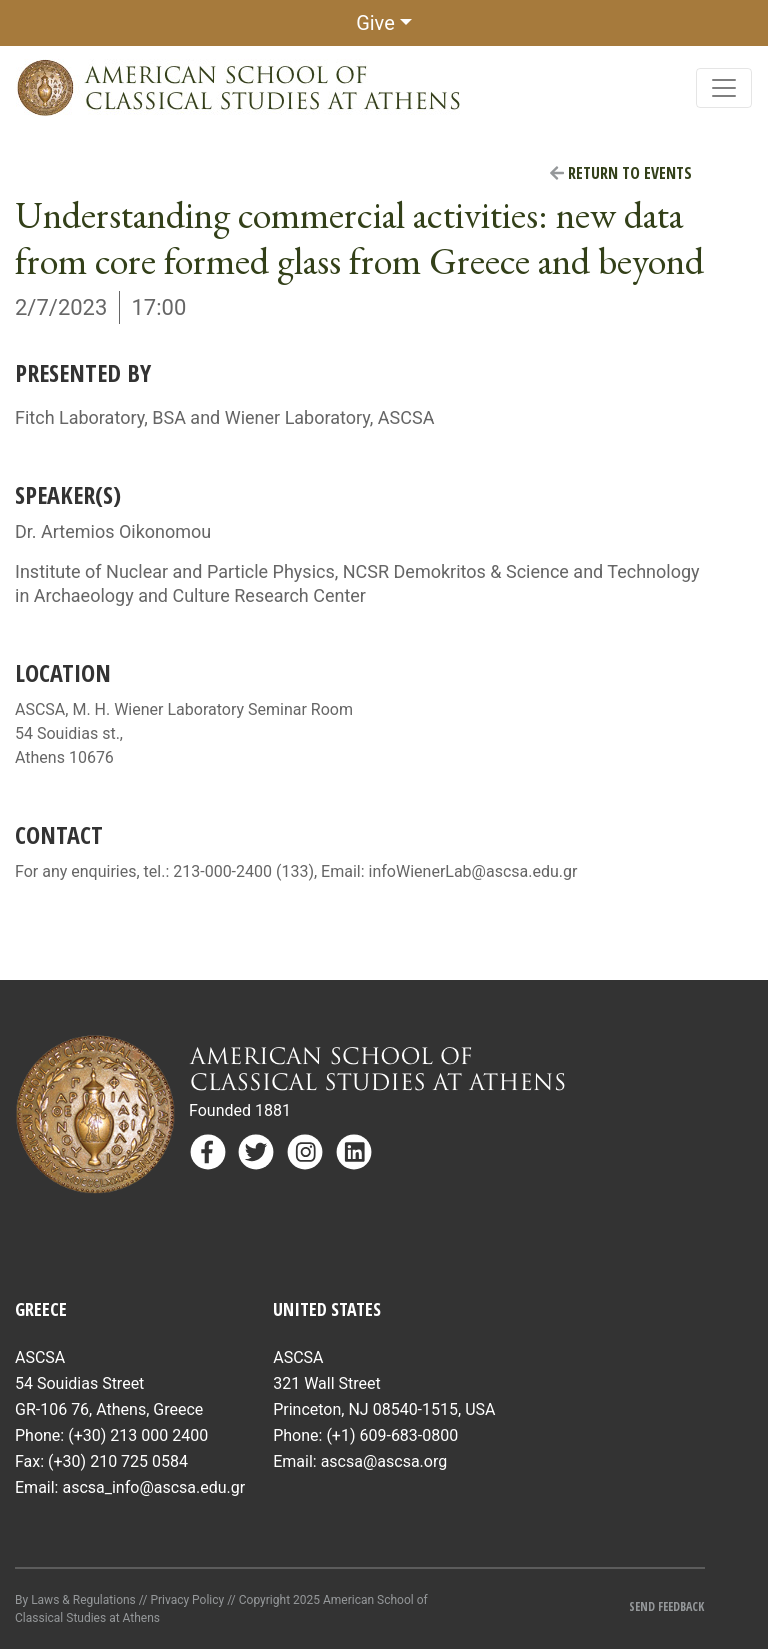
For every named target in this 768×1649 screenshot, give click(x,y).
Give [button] (375, 23)
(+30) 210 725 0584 (118, 1461)
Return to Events (621, 173)
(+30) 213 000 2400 (138, 1435)
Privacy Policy (187, 1600)
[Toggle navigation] (724, 88)
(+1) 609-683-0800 (392, 1435)
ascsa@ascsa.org (384, 1461)
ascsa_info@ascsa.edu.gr (153, 1487)
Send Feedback (666, 1606)
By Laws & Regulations (75, 1600)
